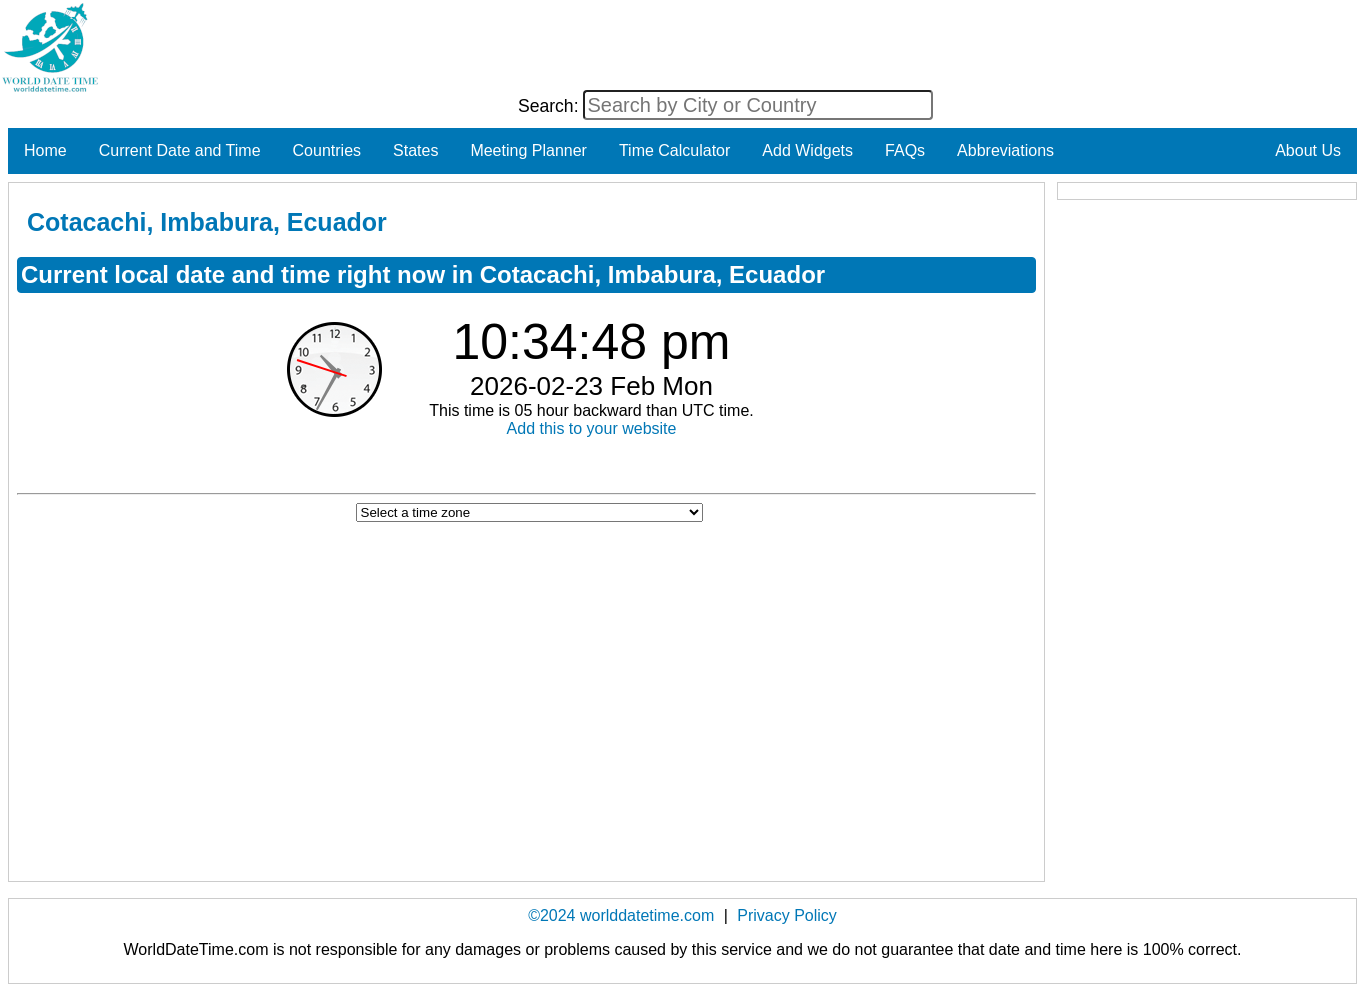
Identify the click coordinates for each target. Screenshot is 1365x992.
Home (45, 150)
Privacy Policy (787, 915)
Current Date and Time (180, 150)
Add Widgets (807, 150)
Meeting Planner (528, 150)
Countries (327, 150)
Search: (551, 106)
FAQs (905, 150)
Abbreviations (1005, 150)
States (415, 150)
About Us (1308, 150)
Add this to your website (592, 428)
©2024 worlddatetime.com (621, 915)
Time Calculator (674, 150)
